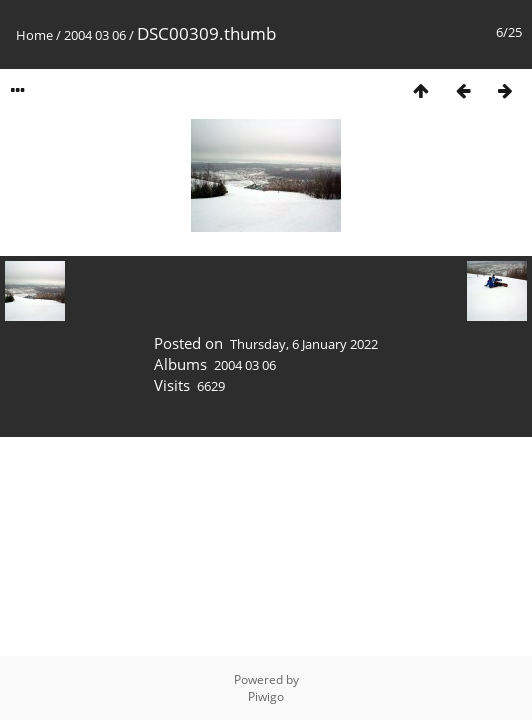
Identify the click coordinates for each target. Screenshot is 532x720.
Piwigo (266, 696)
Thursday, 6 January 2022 (304, 344)
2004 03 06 (95, 35)
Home (34, 35)
